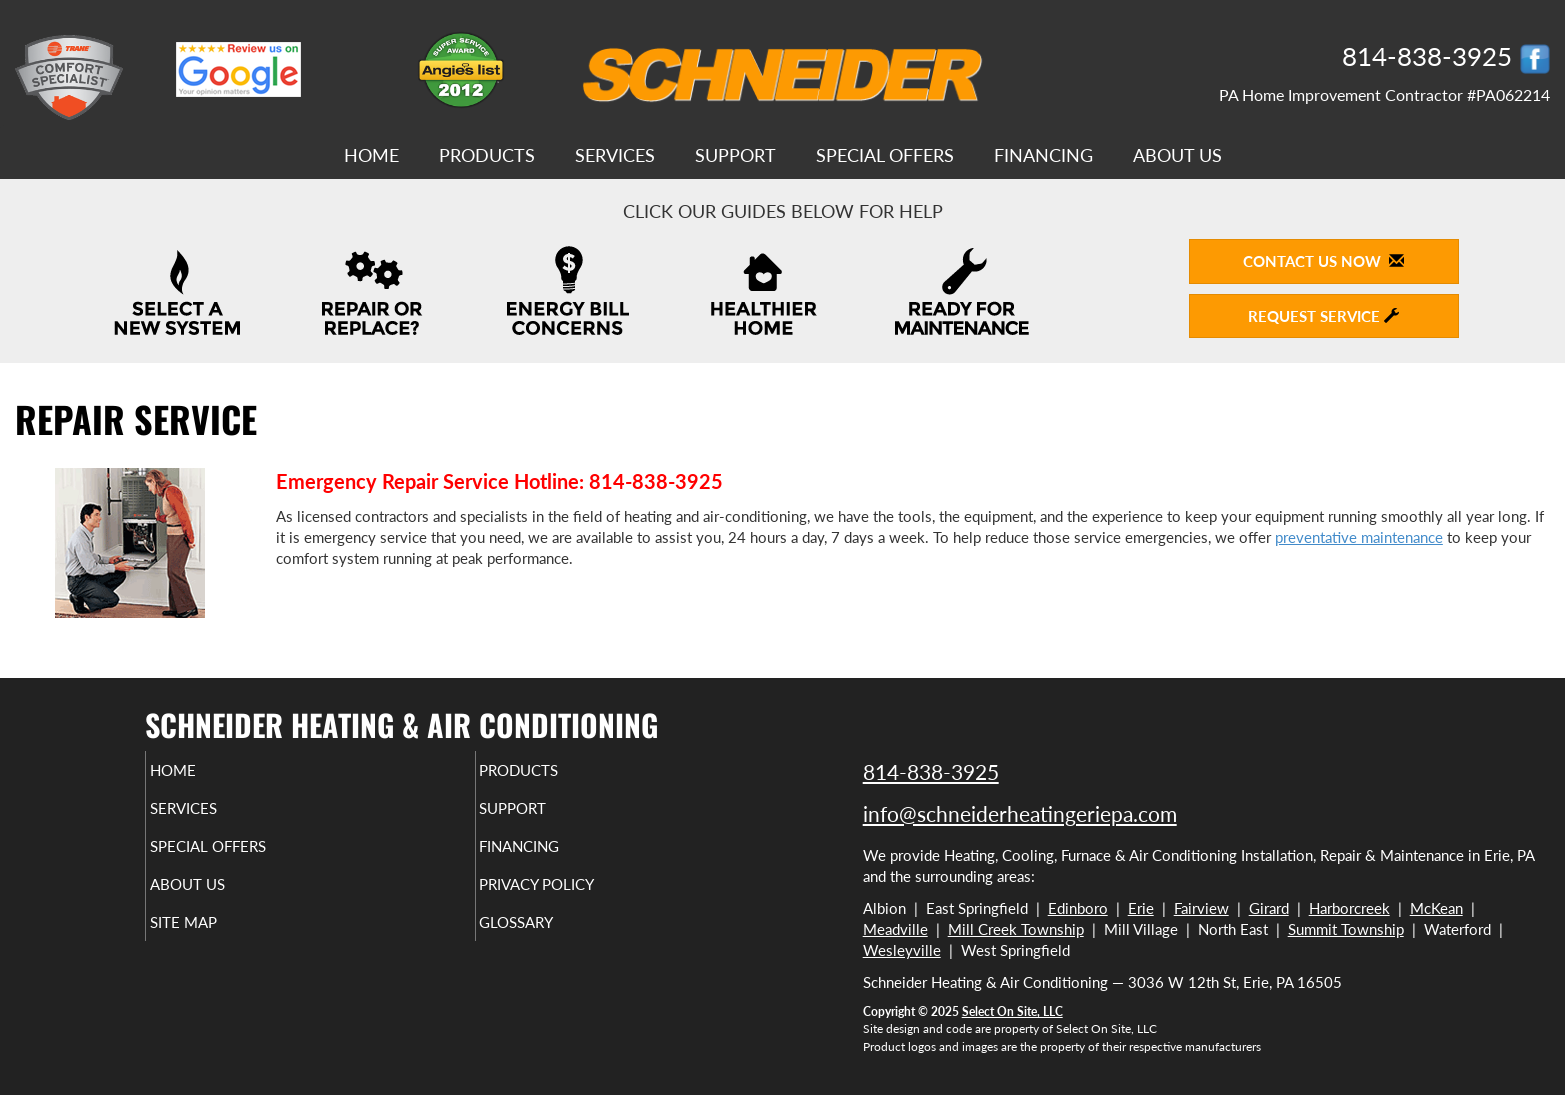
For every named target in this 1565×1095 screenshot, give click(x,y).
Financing (1043, 155)
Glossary (550, 940)
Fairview (1201, 908)
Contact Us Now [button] (1323, 261)
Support (735, 155)
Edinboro (1078, 908)
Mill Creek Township (1016, 929)
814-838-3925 (931, 771)
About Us (1177, 155)
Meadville (895, 929)
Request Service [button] (1323, 316)
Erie (1141, 908)
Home (371, 155)
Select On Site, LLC (1012, 1011)
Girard (1269, 908)
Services (615, 155)
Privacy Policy (575, 898)
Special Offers (885, 155)
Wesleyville (902, 950)
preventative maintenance (1359, 537)
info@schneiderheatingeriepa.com (1020, 813)
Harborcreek (1349, 908)
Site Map (216, 940)
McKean (1436, 908)
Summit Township (1346, 929)
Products (487, 155)
